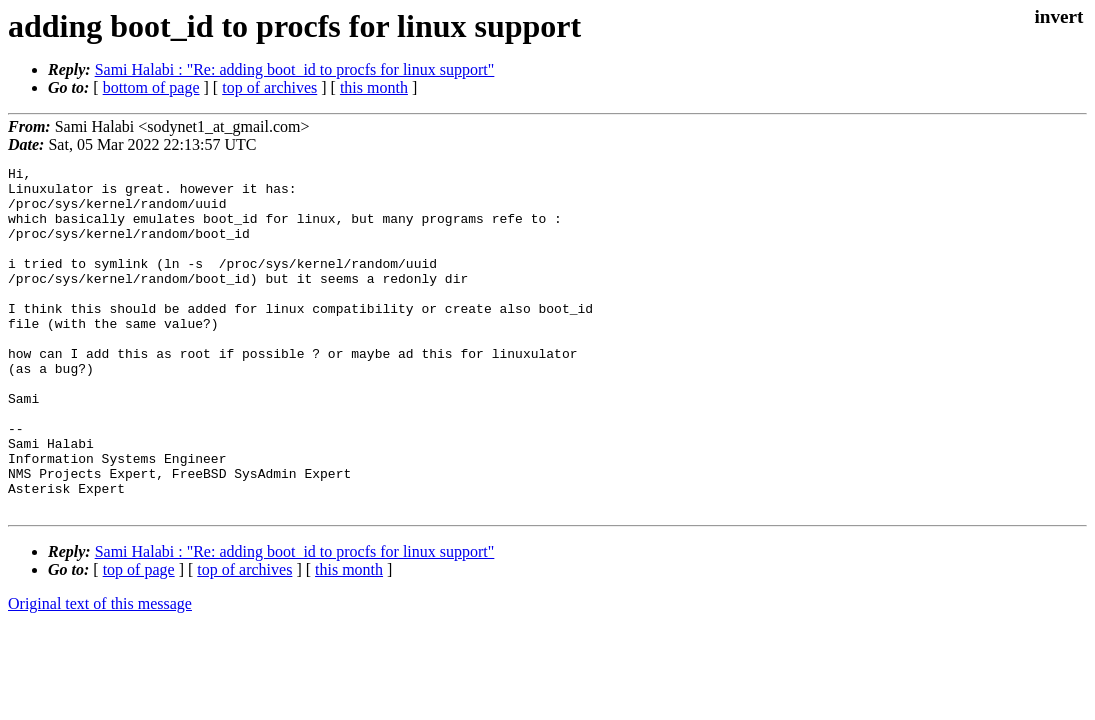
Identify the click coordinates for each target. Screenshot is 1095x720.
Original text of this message (100, 672)
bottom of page (151, 87)
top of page (139, 638)
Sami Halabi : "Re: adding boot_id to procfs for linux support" (295, 69)
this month (374, 87)
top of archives (269, 87)
